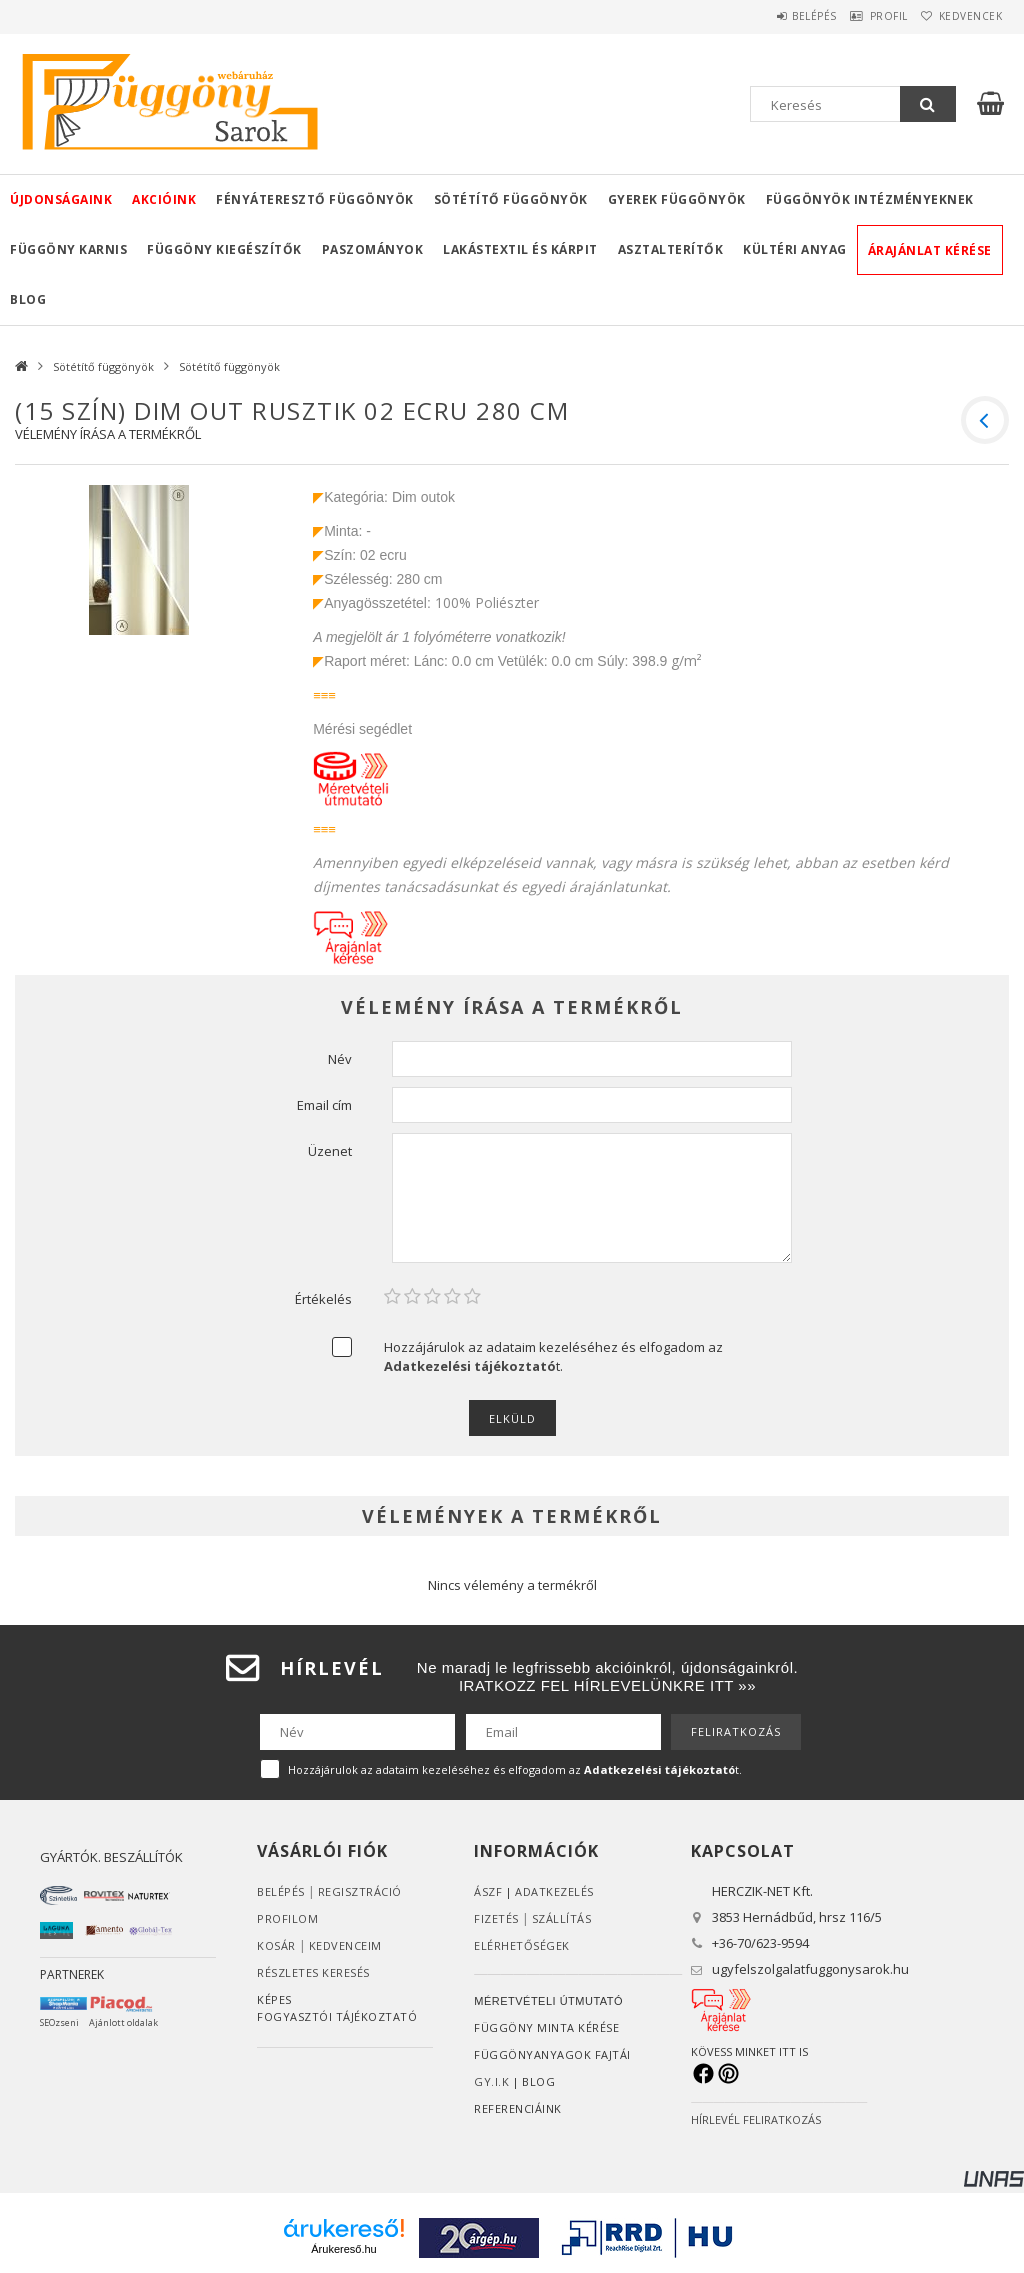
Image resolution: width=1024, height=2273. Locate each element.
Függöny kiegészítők (224, 249)
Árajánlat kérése (930, 250)
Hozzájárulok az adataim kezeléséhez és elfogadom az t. (553, 1356)
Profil (864, 16)
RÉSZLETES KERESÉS (313, 1972)
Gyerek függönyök (677, 199)
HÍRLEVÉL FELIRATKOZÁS (756, 2119)
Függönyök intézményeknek (870, 199)
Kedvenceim (345, 1945)
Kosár (276, 1945)
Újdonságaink (61, 199)
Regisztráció (360, 1891)
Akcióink (164, 199)
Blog (28, 299)
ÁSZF (488, 1891)
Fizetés (496, 1918)
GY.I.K (491, 2081)
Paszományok (373, 249)
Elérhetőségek (522, 1945)
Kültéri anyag (795, 249)
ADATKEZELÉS (554, 1891)
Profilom (287, 1918)
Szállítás (562, 1918)
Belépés (773, 16)
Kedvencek (962, 16)
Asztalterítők (671, 249)
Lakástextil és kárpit (520, 249)
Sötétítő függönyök (511, 199)
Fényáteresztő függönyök (315, 199)
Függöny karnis (68, 249)
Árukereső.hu (343, 2249)
